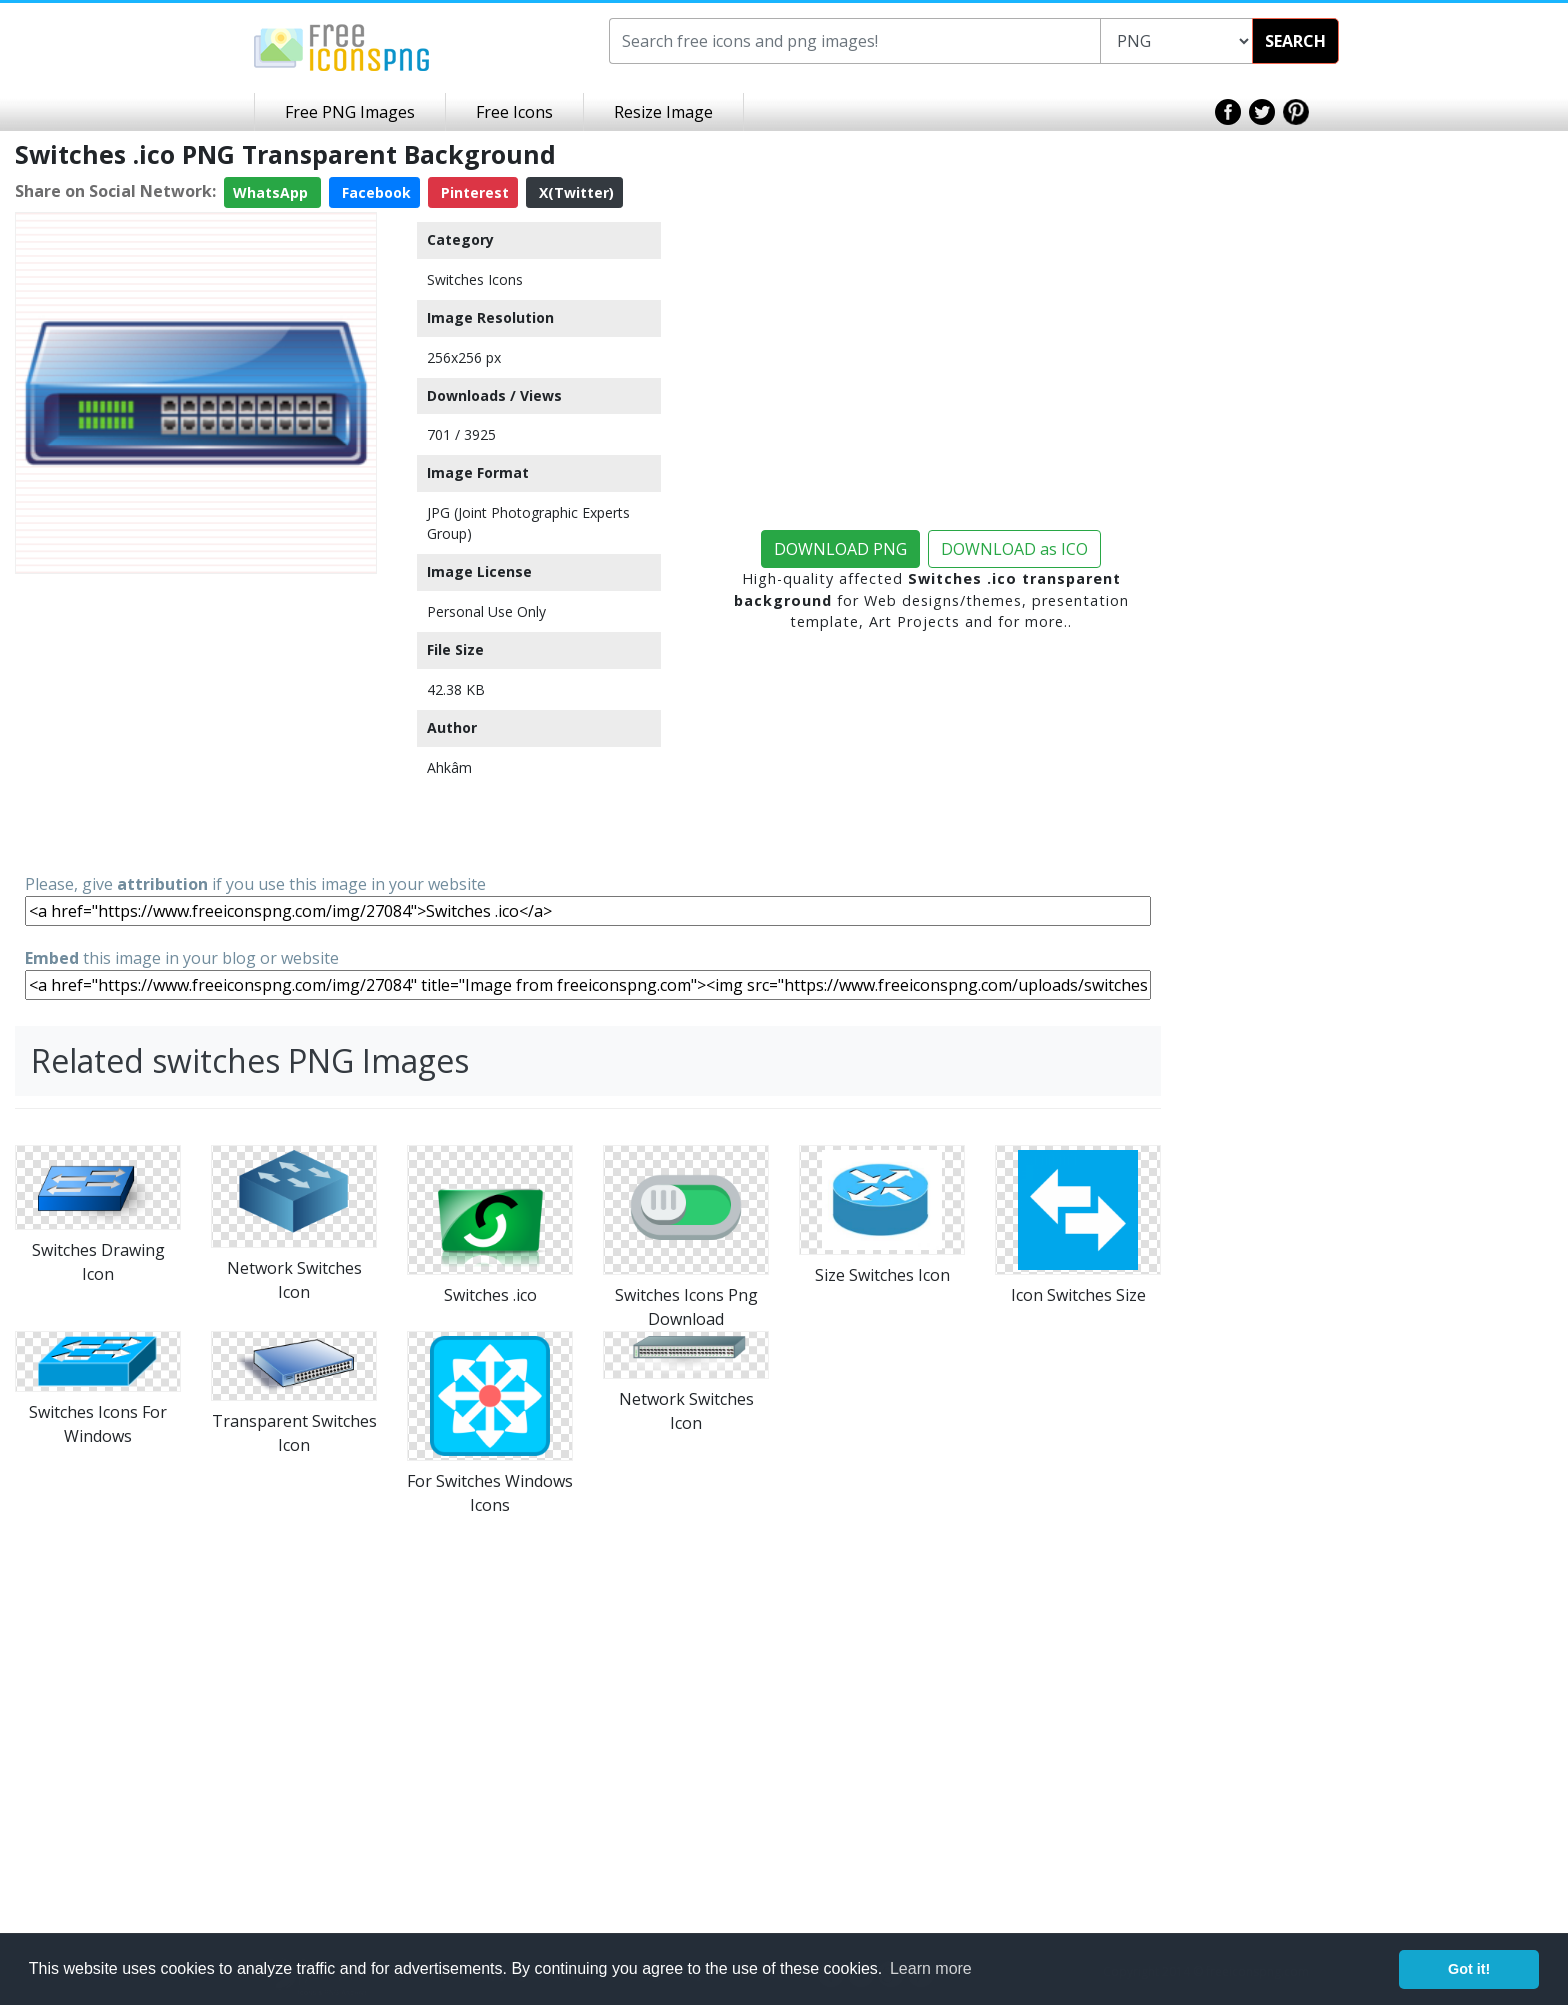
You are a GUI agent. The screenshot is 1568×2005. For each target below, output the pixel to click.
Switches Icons (475, 279)
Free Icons (514, 112)
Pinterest (473, 192)
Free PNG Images (350, 112)
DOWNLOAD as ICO (1014, 549)
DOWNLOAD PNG (840, 549)
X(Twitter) (574, 192)
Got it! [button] (1469, 1969)
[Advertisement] (196, 722)
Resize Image (663, 112)
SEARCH (1295, 41)
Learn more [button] (931, 1968)
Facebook (374, 192)
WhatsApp (272, 192)
